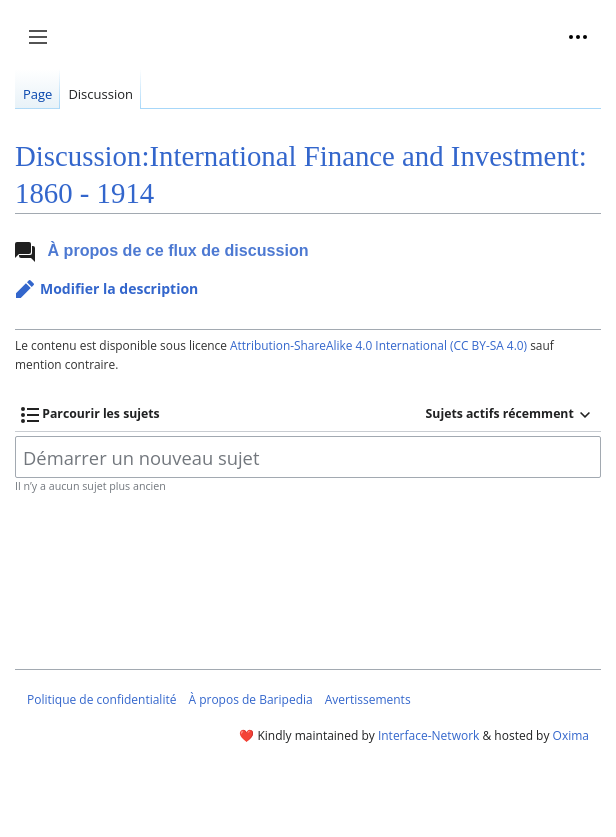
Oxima (571, 735)
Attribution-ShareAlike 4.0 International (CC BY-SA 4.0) (378, 345)
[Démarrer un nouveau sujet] (308, 457)
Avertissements (368, 699)
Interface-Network (428, 735)
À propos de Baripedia (250, 699)
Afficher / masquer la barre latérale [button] (44, 47)
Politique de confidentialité (101, 699)
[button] (107, 289)
